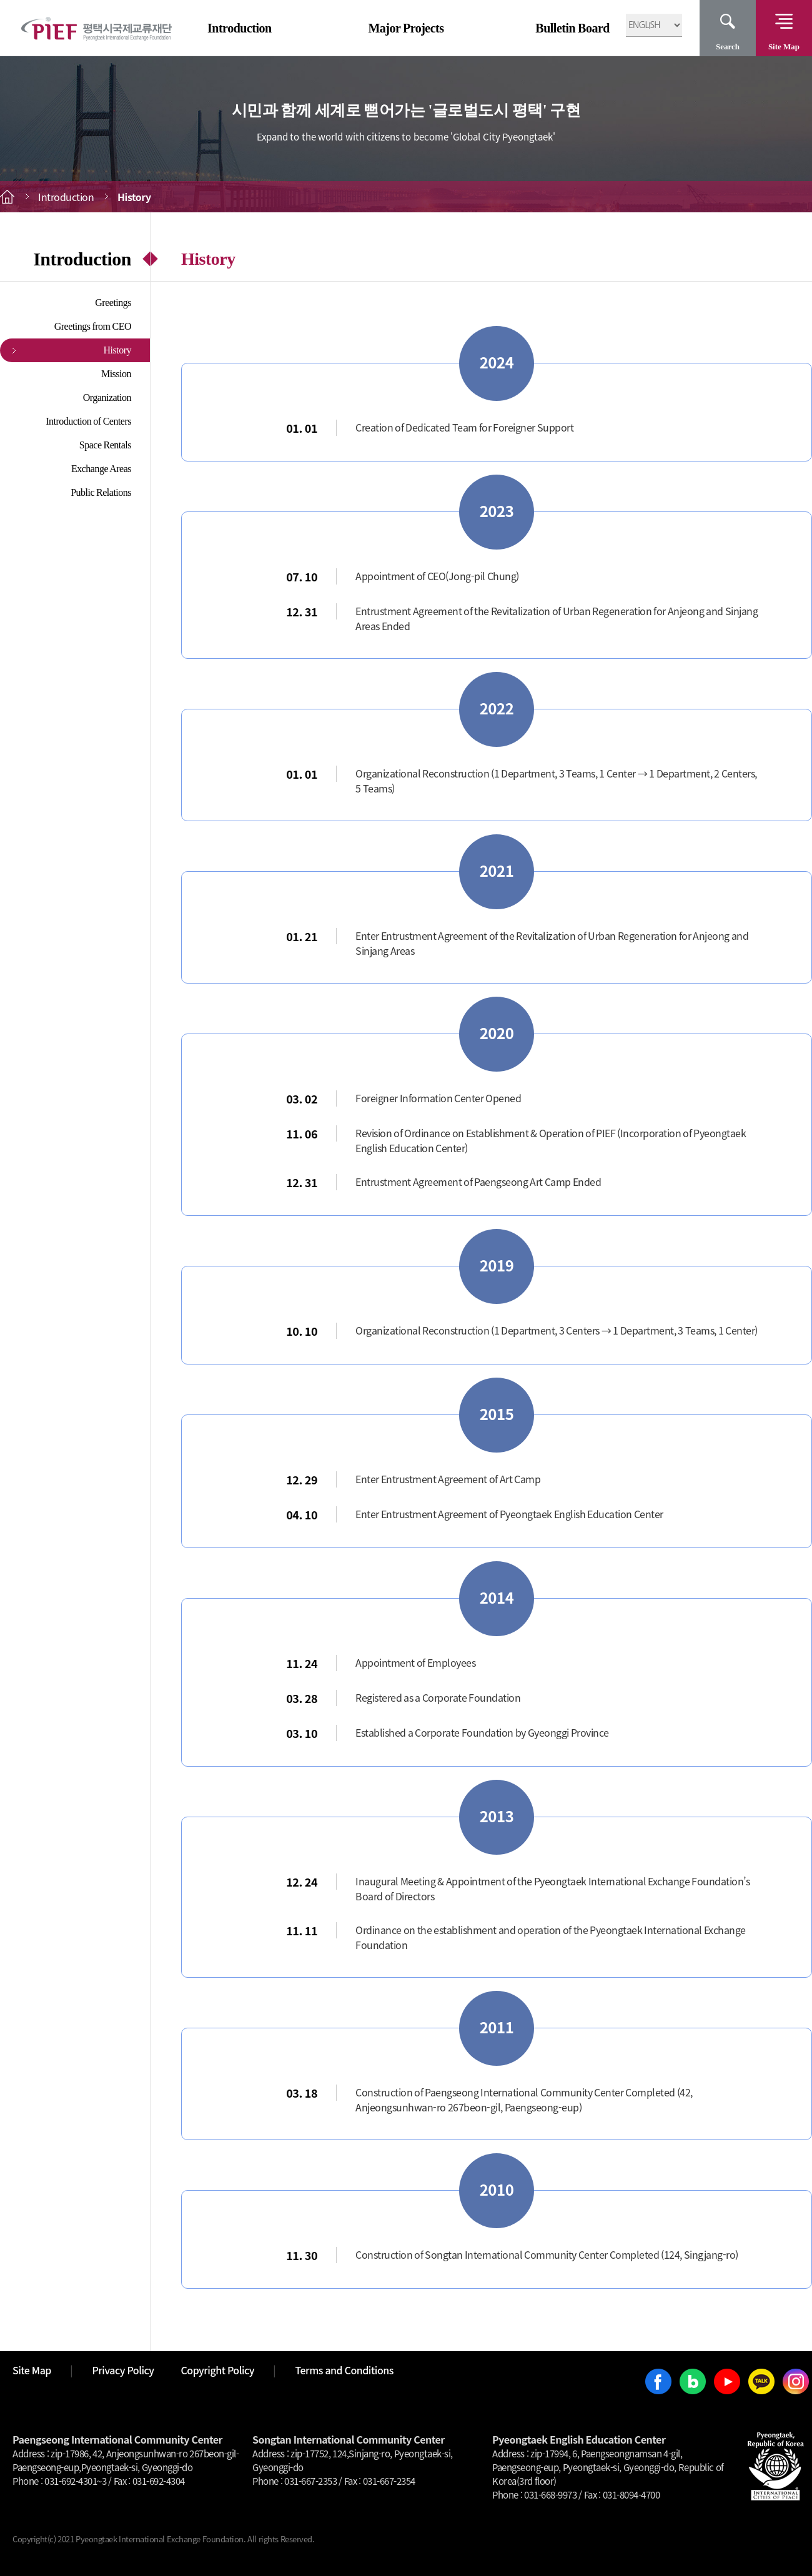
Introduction (239, 28)
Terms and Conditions (344, 2369)
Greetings (113, 302)
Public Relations (101, 492)
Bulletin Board (572, 28)
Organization (107, 397)
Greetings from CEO (92, 326)
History (118, 350)
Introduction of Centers (88, 421)
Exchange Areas (101, 468)
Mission (116, 373)
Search (728, 46)
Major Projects (405, 28)
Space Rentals (105, 445)
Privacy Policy (123, 2369)
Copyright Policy (218, 2369)
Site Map (784, 46)
